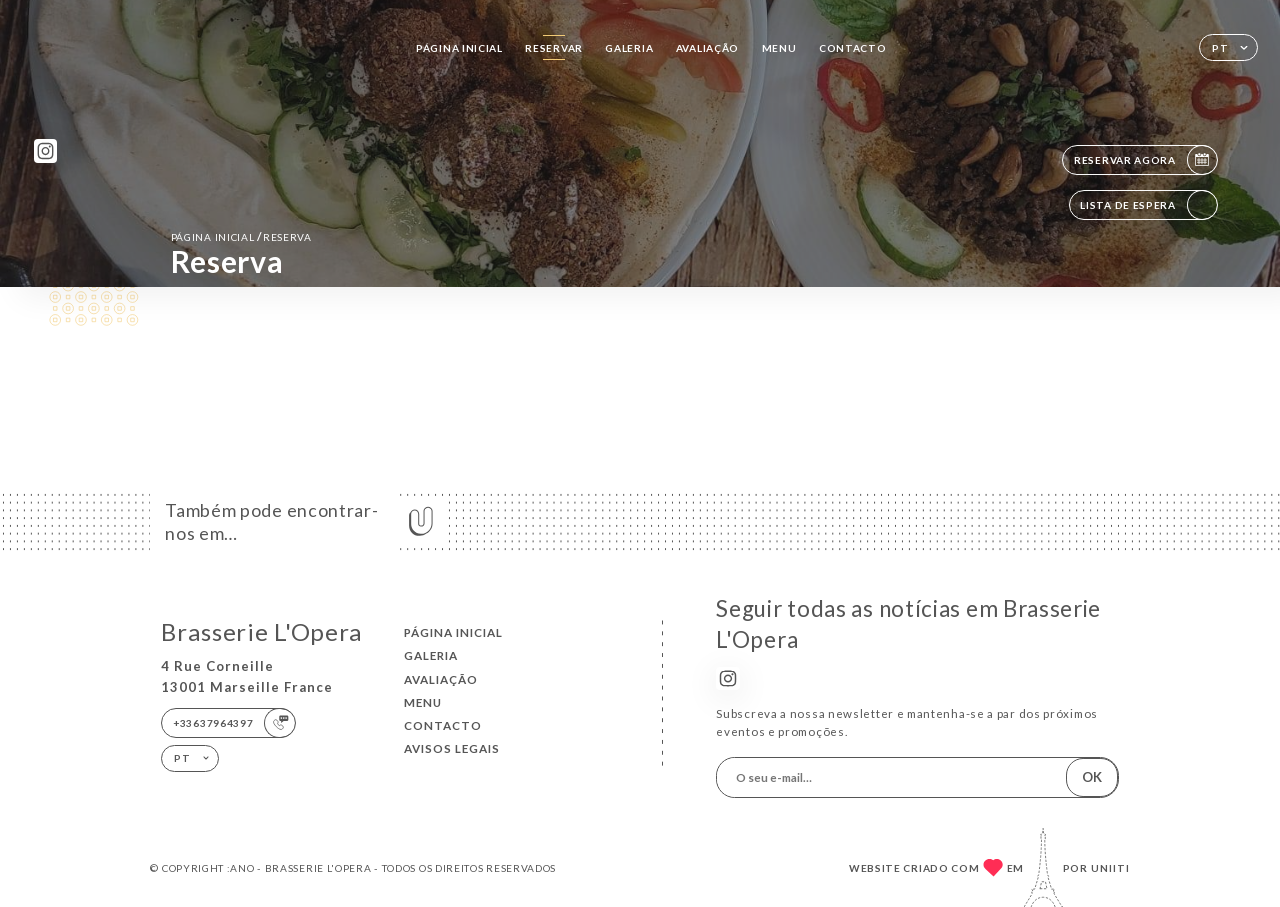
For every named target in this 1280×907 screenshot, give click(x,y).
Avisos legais (452, 748)
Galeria (629, 48)
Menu (779, 48)
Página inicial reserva (241, 236)
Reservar (554, 48)
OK (1092, 777)
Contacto (853, 48)
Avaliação (707, 48)
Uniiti (1110, 868)
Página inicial (459, 48)
